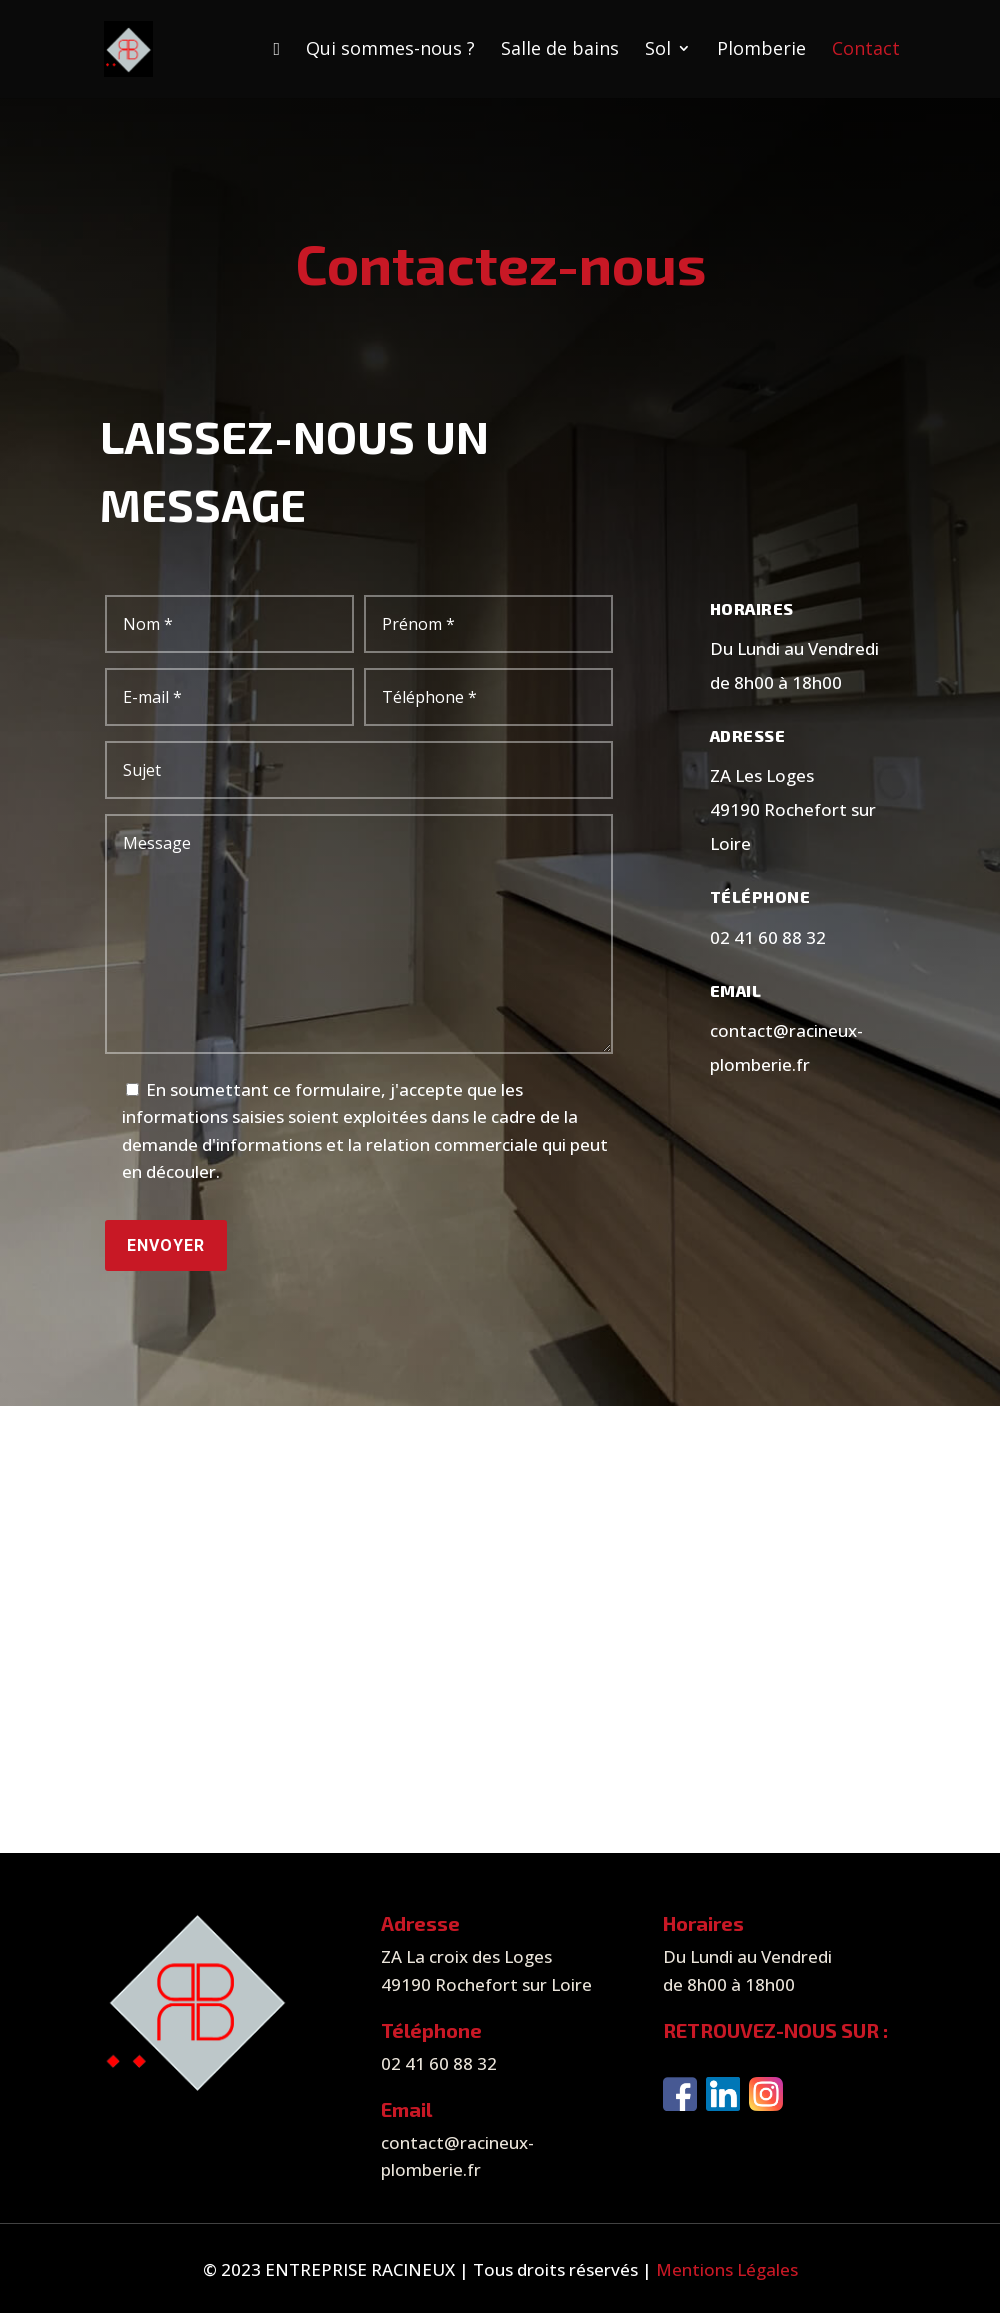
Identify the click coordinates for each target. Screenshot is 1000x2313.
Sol (658, 50)
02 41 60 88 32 (768, 937)
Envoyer (166, 1245)
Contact (866, 50)
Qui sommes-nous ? (390, 50)
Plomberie (761, 50)
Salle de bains (560, 50)
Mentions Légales (727, 2269)
